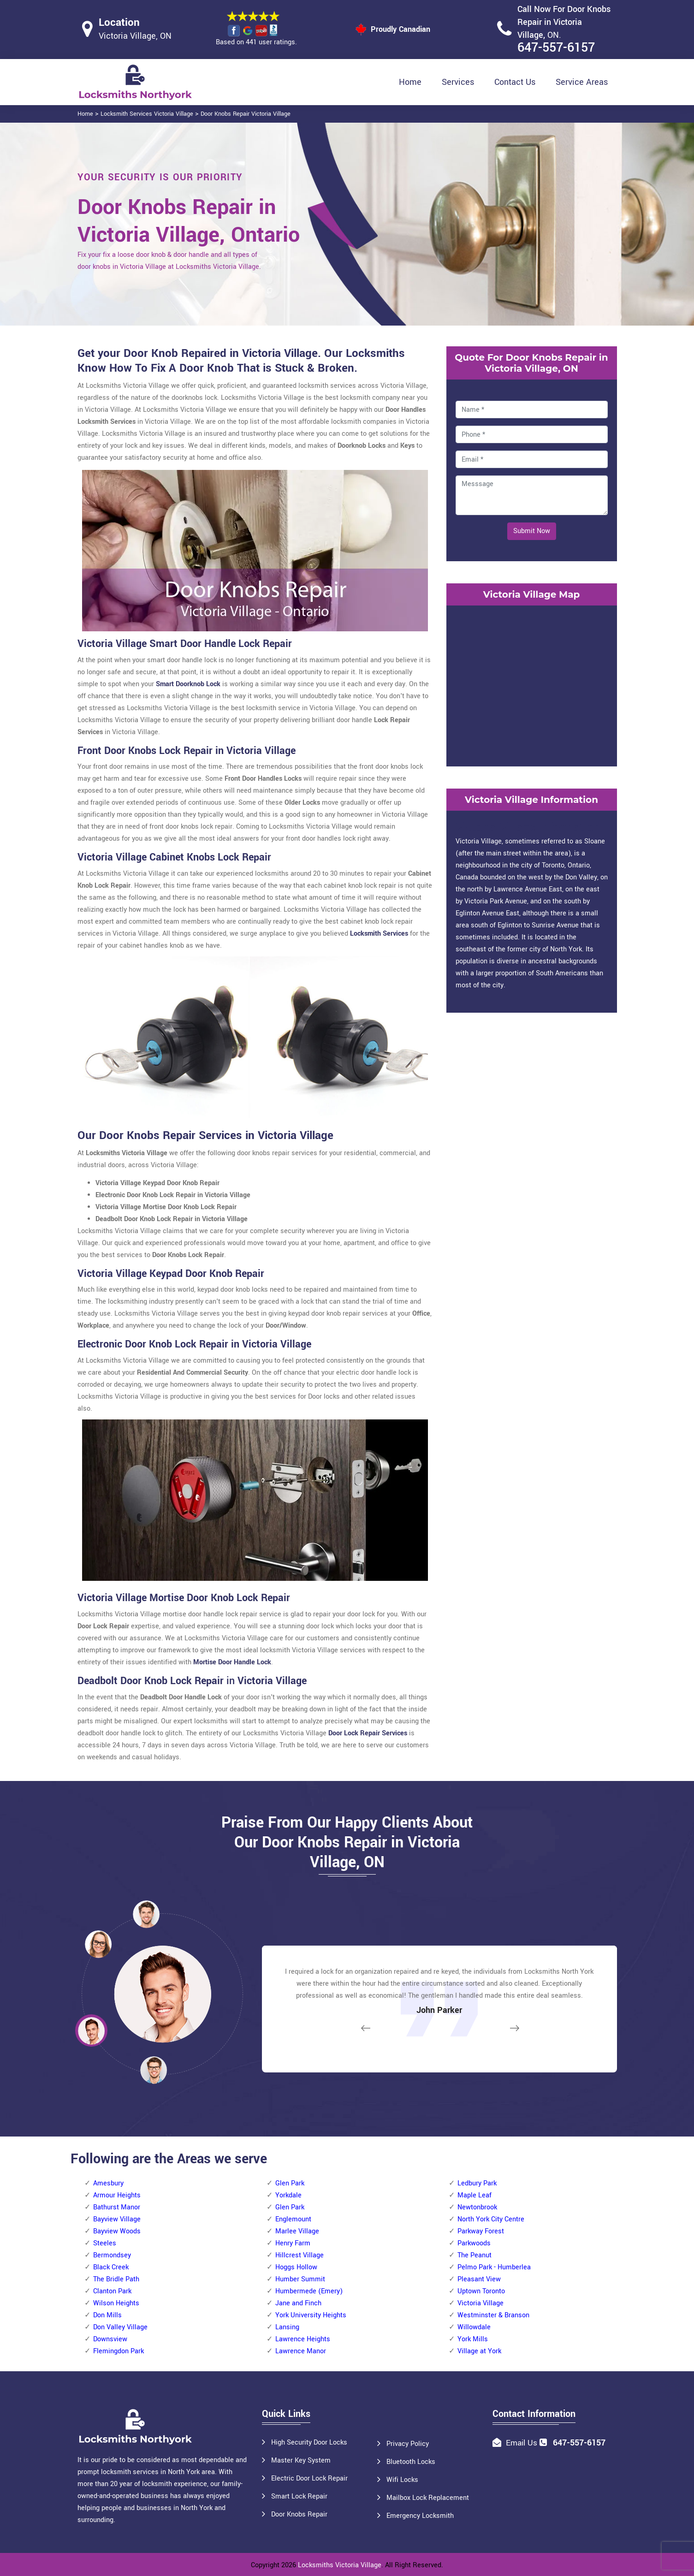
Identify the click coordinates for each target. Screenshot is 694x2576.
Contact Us (514, 82)
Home (410, 82)
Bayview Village (117, 2219)
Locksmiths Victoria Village (339, 2565)
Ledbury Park (477, 2183)
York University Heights (310, 2315)
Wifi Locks (402, 2480)
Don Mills (107, 2315)
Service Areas (582, 82)
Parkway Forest (480, 2231)
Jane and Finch (298, 2303)
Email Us (522, 2443)
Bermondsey (112, 2255)
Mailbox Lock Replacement (427, 2498)
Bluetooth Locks (410, 2462)
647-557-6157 (556, 48)
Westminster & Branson (493, 2315)
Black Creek (111, 2267)
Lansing (287, 2327)
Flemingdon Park (118, 2351)
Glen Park (289, 2183)
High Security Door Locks (309, 2442)
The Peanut (474, 2255)
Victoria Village (480, 2303)
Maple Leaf (474, 2195)
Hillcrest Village (299, 2255)
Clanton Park (112, 2291)
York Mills (472, 2339)
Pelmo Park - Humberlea (494, 2267)
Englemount (293, 2219)
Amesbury (108, 2183)
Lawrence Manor (300, 2351)
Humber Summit (300, 2279)
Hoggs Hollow (296, 2267)
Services (458, 82)
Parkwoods (474, 2243)
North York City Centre (490, 2219)
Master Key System (301, 2460)
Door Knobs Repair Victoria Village (246, 114)
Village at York (479, 2351)
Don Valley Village (120, 2327)
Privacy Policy (407, 2444)
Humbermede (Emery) (309, 2291)
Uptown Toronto (481, 2291)
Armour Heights (117, 2195)
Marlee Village (297, 2231)
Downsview (110, 2339)
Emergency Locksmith (420, 2516)
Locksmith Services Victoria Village (147, 114)
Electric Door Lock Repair (309, 2478)
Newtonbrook (477, 2207)
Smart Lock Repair (299, 2496)
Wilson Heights (116, 2303)
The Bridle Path (116, 2279)
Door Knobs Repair (299, 2514)
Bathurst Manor (116, 2207)
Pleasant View (479, 2279)
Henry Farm (292, 2243)
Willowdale (474, 2327)
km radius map (532, 684)
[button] (153, 2070)
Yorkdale (288, 2195)
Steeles (104, 2243)
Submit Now (531, 531)
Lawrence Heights (302, 2339)
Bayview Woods (117, 2231)
